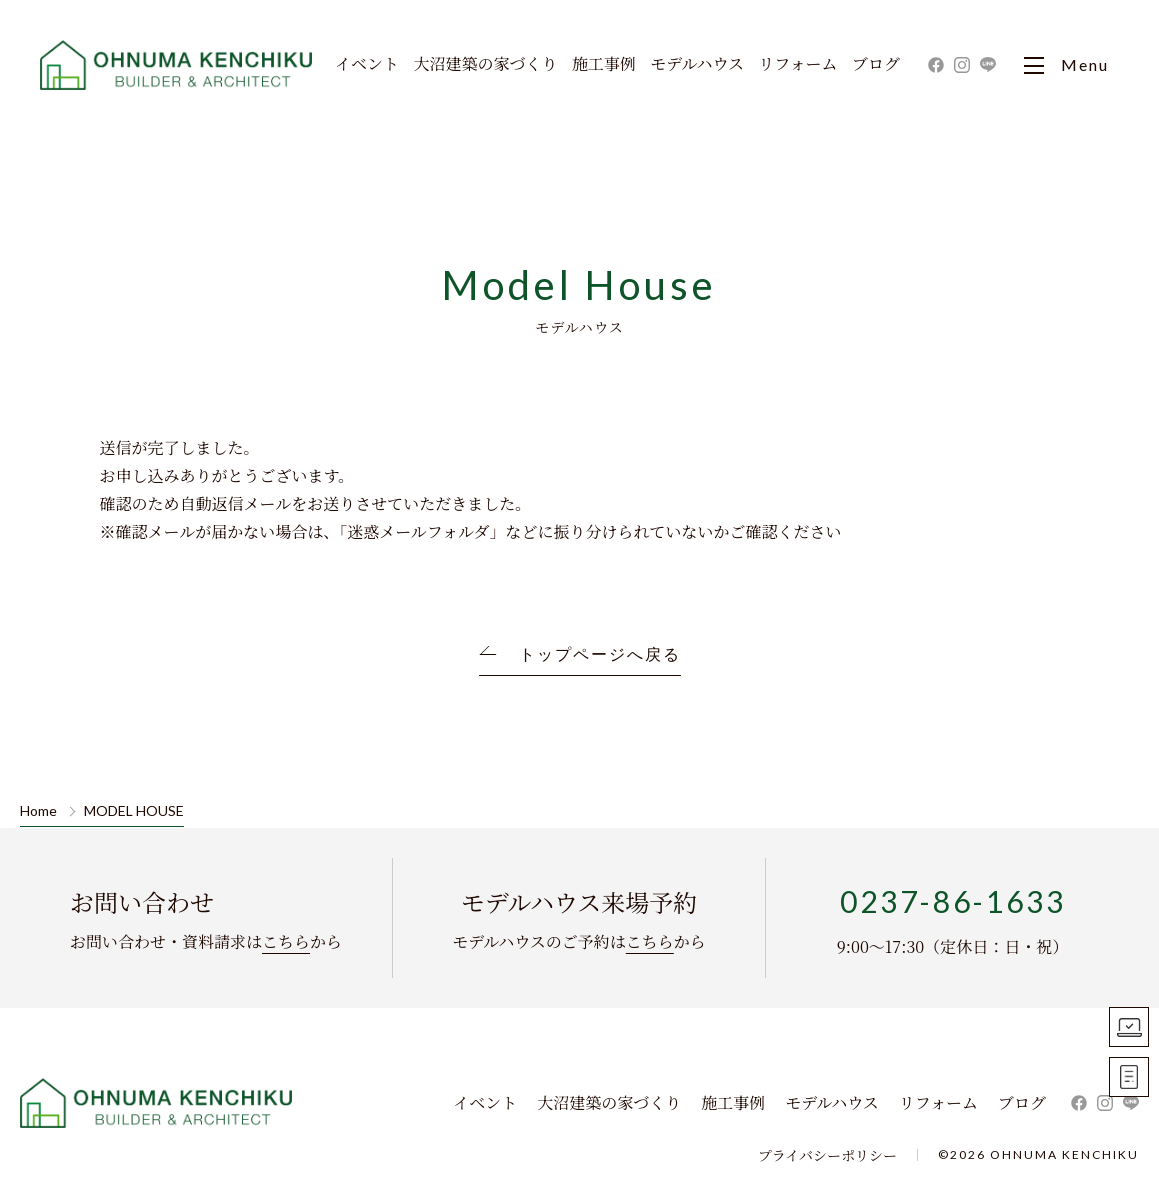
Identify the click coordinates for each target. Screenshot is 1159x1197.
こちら (286, 941)
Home (38, 811)
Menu (1066, 65)
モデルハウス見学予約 (1129, 1027)
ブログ (876, 65)
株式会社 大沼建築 (157, 1103)
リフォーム (797, 65)
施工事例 (604, 65)
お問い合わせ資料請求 (1129, 1077)
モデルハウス (697, 65)
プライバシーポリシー (827, 1155)
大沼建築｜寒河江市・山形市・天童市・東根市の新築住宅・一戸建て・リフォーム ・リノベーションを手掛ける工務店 (177, 65)
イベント (367, 65)
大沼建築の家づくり (485, 65)
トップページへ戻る (600, 654)
